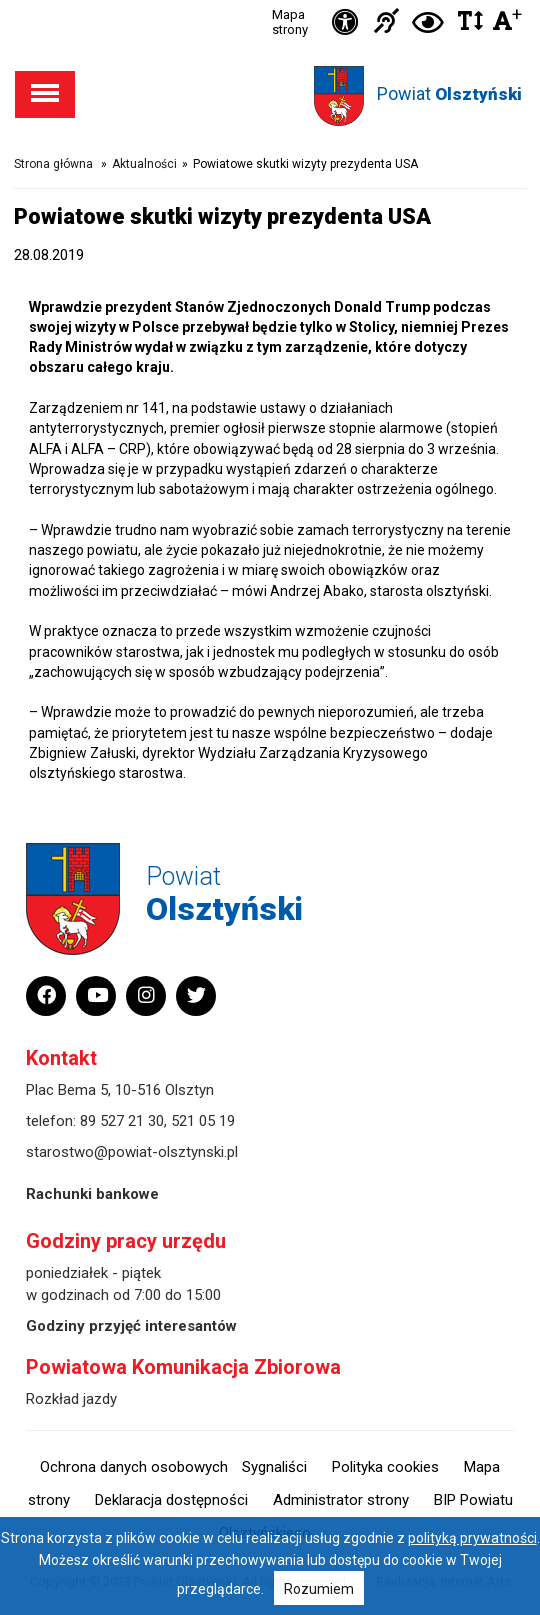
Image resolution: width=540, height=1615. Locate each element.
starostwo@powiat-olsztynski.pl (132, 1152)
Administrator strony (341, 1500)
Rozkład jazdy (71, 1399)
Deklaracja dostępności (171, 1500)
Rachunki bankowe (92, 1194)
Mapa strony (290, 22)
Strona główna (53, 164)
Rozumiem (319, 1589)
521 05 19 (203, 1121)
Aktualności (144, 164)
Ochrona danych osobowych (134, 1467)
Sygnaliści (274, 1467)
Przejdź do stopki (270, 0)
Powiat (449, 93)
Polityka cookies (385, 1467)
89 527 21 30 (122, 1121)
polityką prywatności (472, 1538)
